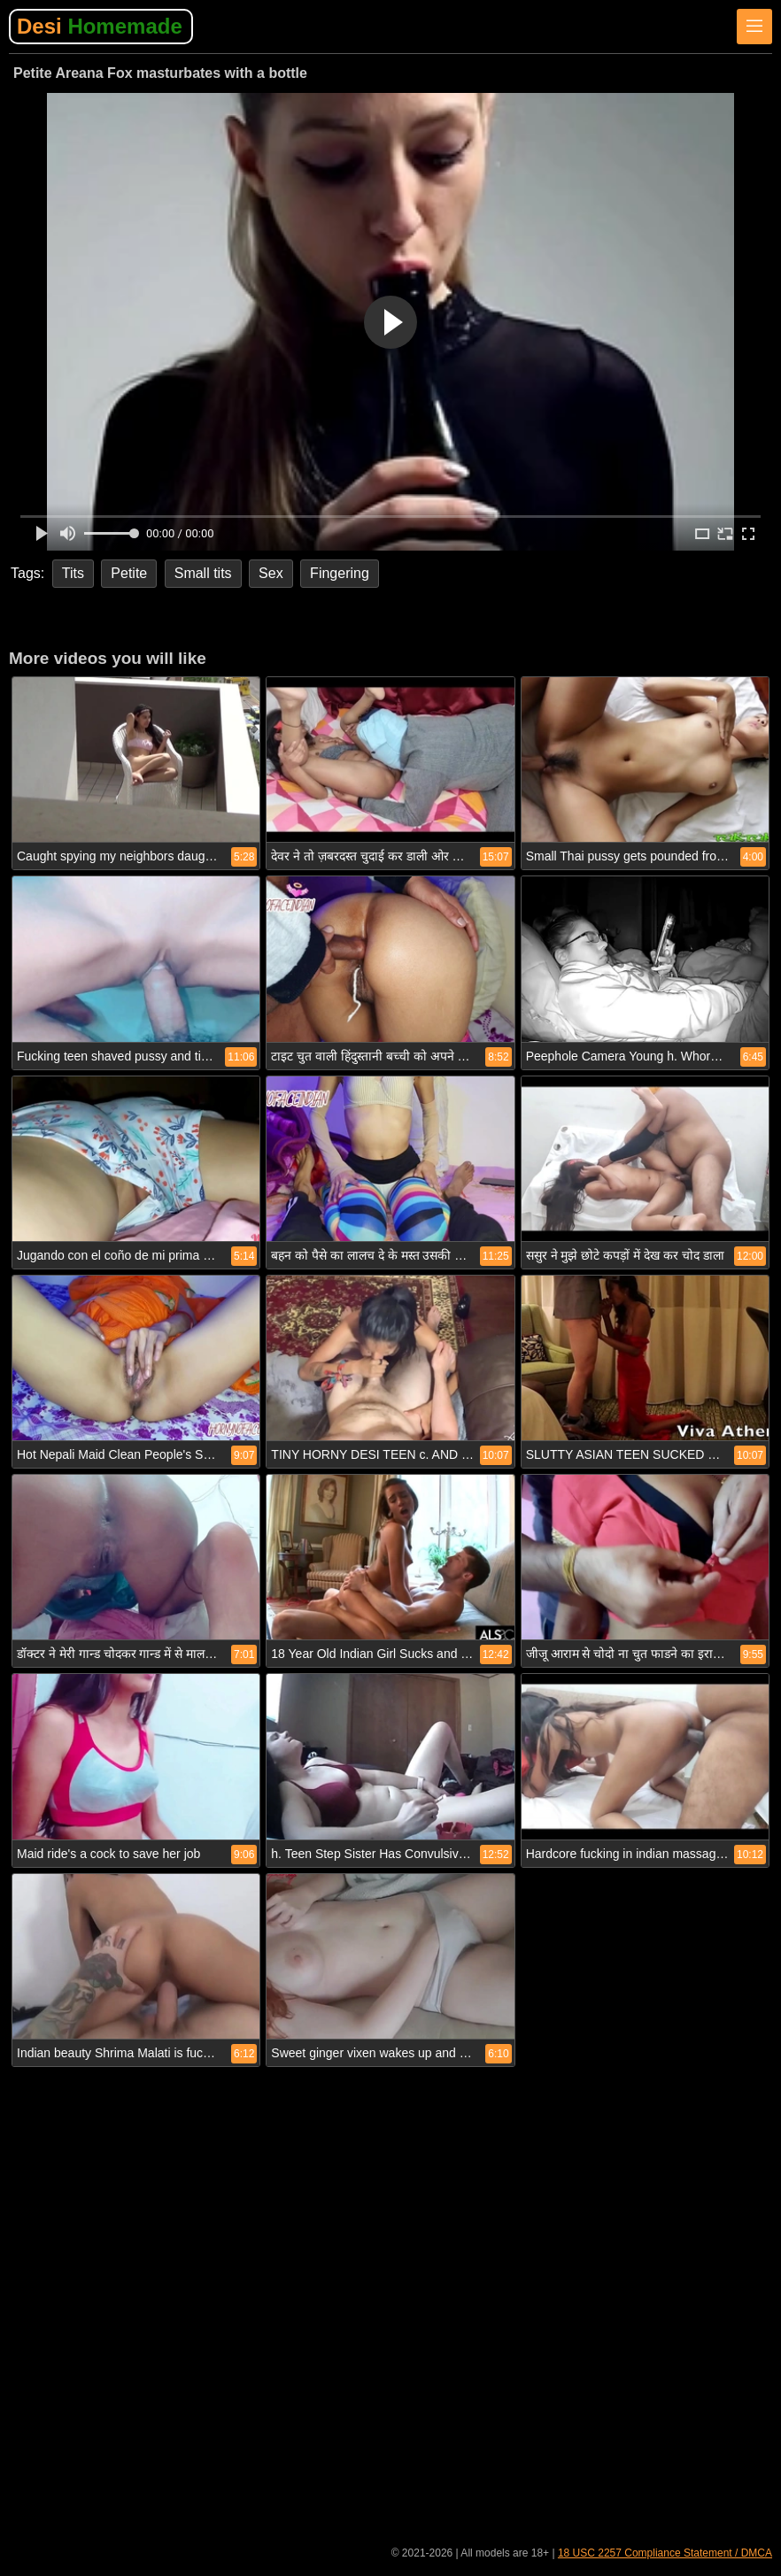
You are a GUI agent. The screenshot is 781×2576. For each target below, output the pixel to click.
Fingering (339, 573)
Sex (271, 573)
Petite (129, 573)
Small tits (203, 573)
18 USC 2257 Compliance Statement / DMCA (665, 2553)
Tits (73, 573)
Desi (99, 26)
